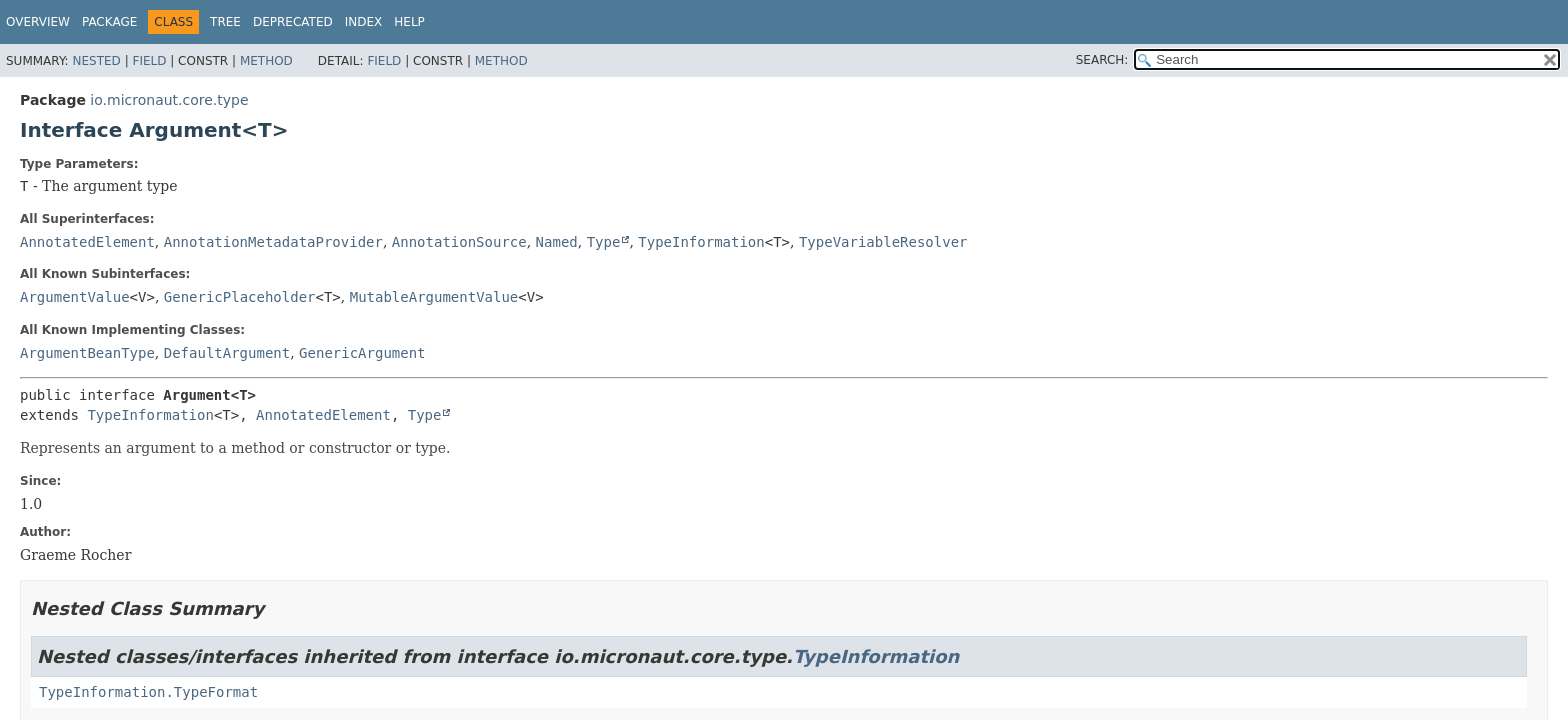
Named (557, 242)
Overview (38, 22)
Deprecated (293, 22)
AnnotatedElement (87, 242)
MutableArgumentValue (434, 297)
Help (409, 22)
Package (109, 22)
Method (266, 61)
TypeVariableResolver (883, 242)
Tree (225, 22)
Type (604, 242)
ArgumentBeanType (87, 353)
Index (364, 22)
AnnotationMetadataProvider (273, 242)
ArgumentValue (75, 297)
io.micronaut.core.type (169, 100)
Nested (96, 61)
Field (149, 61)
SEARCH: (1102, 60)
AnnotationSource (459, 242)
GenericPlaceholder (240, 297)
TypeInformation (701, 242)
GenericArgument (362, 353)
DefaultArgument (227, 353)
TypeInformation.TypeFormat (148, 692)
